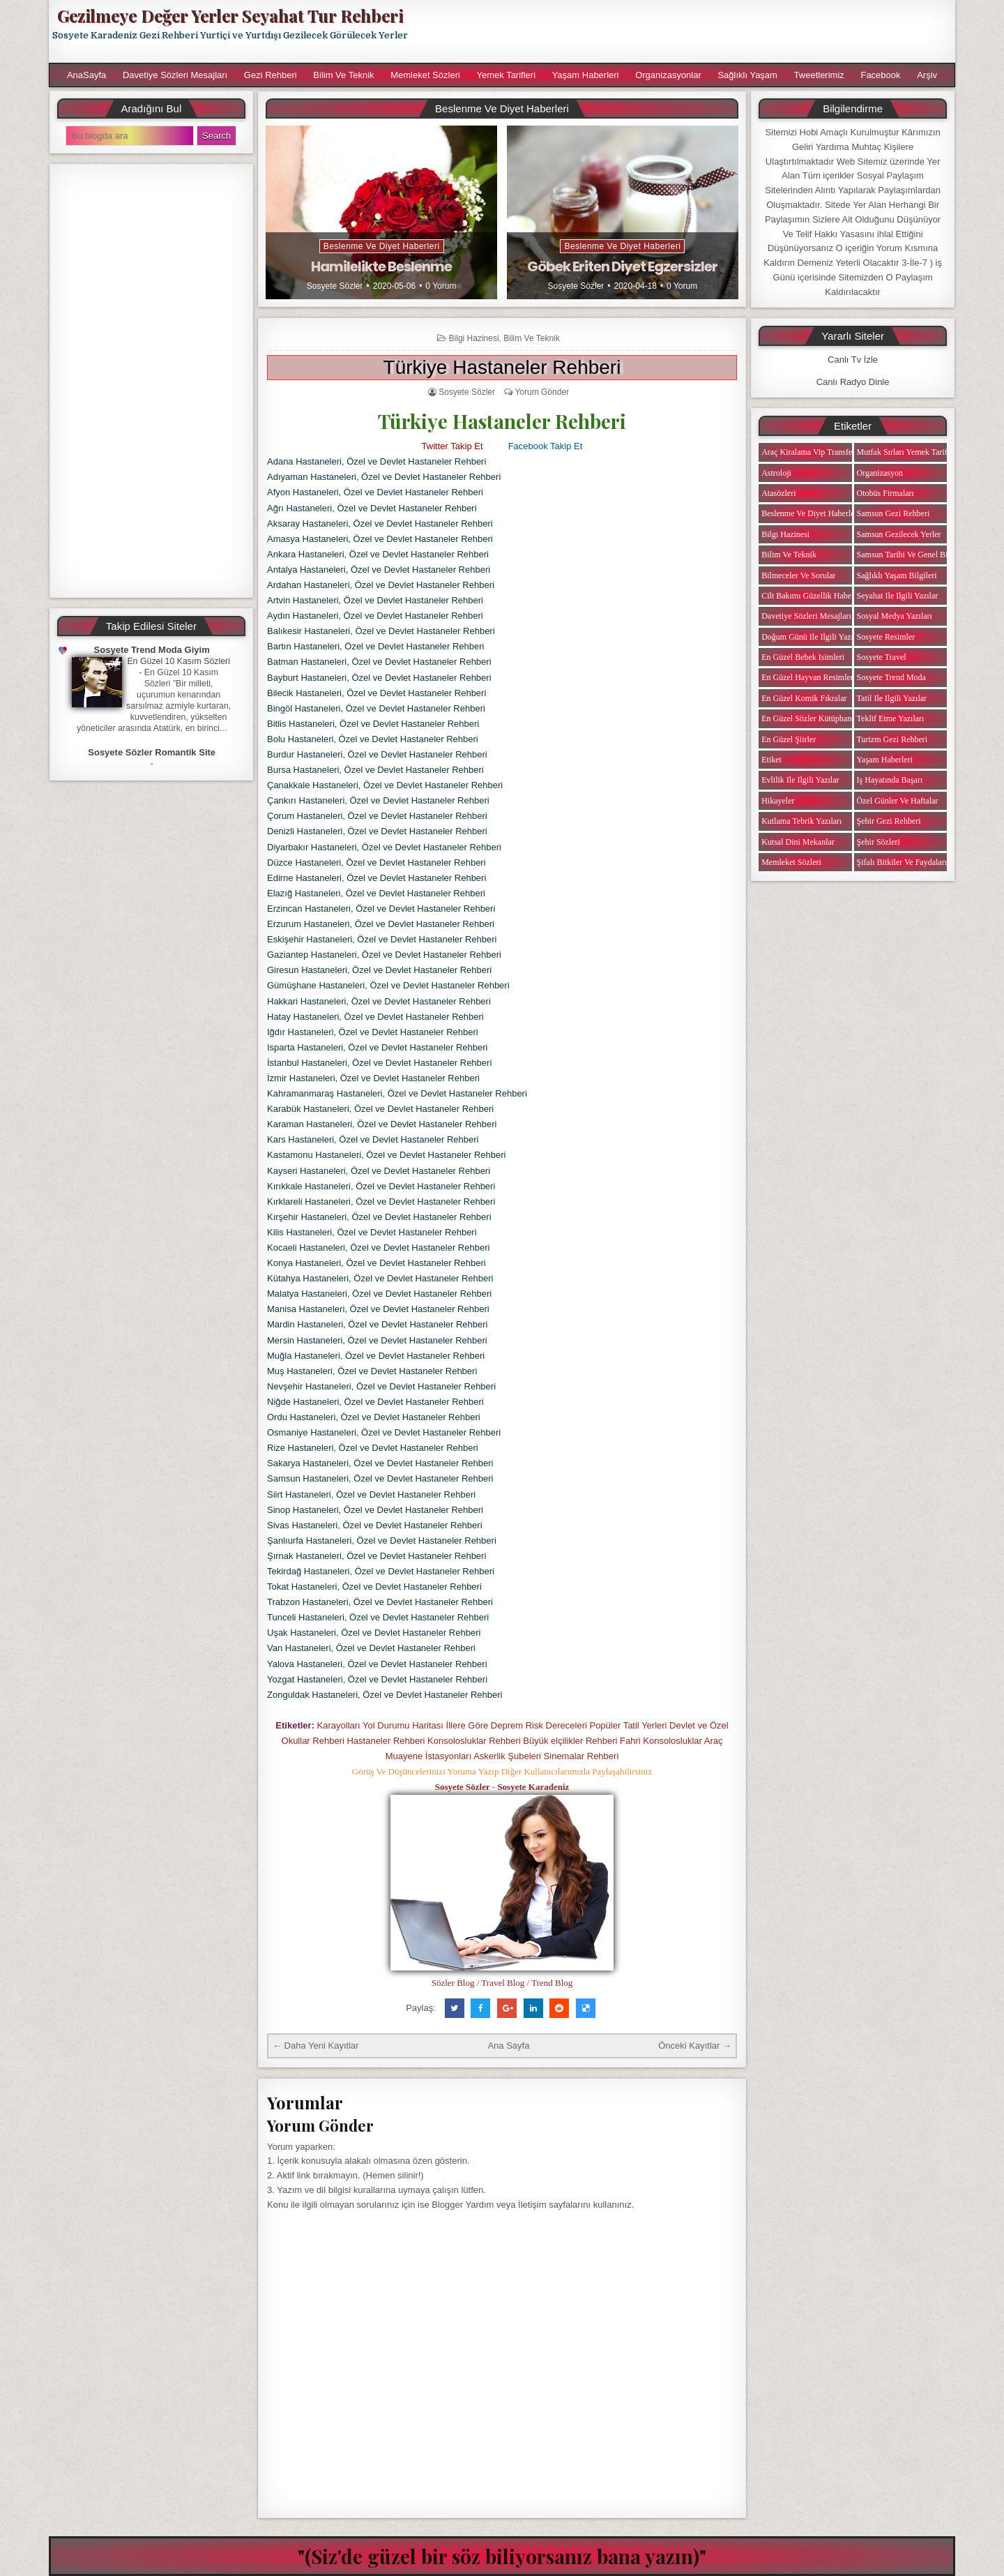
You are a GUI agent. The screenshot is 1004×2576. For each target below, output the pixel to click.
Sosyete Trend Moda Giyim (152, 650)
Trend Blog (551, 1983)
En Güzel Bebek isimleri (802, 657)
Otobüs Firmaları (885, 493)
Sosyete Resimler (886, 637)
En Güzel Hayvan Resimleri (808, 677)
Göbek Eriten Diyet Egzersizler (622, 266)
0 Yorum (440, 286)
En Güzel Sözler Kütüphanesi (810, 718)
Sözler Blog (453, 1983)
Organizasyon (880, 473)
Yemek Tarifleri (505, 75)
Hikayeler (777, 801)
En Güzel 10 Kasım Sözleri (178, 661)
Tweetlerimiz (819, 75)
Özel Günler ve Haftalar (897, 801)
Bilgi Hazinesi (474, 338)
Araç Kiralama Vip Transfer (808, 452)
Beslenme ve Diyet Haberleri (382, 246)
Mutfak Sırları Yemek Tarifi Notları (916, 452)
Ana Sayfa (508, 2045)
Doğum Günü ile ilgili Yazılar (811, 637)
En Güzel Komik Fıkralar (803, 698)
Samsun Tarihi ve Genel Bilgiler (911, 554)
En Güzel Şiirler (788, 739)
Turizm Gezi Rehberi (892, 739)
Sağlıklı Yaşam (747, 75)
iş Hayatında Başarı (890, 780)
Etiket (771, 759)
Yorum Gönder (542, 392)
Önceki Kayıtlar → (694, 2045)
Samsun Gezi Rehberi (893, 513)
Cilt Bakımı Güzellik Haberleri (813, 596)
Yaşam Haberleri (585, 75)
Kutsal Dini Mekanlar (798, 842)
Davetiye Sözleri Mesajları (175, 75)
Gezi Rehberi (270, 75)
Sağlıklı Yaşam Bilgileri (897, 575)
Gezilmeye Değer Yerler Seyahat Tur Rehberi (230, 15)
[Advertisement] (688, 31)
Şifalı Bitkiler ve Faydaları (902, 862)
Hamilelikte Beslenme (381, 266)
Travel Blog (502, 1983)
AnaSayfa (86, 75)
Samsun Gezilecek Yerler (899, 534)
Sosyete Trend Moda (891, 677)
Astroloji (776, 473)
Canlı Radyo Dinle (853, 382)
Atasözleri (778, 493)
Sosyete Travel (881, 657)
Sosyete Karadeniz (533, 1787)
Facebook (880, 75)
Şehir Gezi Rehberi (889, 821)
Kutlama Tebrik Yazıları (801, 821)
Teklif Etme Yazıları (891, 718)
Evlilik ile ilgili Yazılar (800, 780)
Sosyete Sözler (335, 286)
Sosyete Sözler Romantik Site (151, 752)
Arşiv (927, 75)
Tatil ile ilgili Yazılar (892, 698)
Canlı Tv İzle (853, 359)
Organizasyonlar (668, 75)
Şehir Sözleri (878, 842)
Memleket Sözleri (425, 75)
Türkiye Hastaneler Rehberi (502, 367)
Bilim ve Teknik (343, 75)
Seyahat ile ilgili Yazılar (897, 596)
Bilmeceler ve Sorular (798, 575)
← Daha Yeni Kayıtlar (316, 2045)
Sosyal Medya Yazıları (894, 616)
